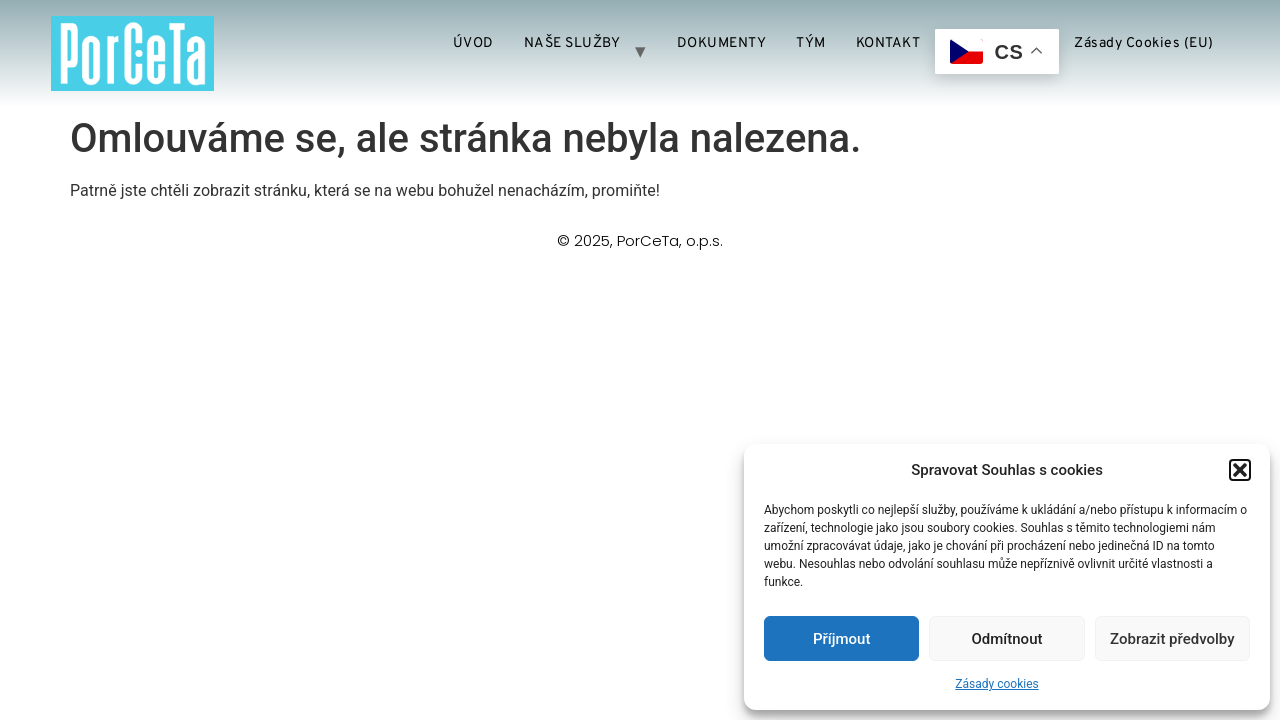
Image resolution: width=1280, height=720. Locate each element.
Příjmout (841, 639)
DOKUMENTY (722, 43)
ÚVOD (473, 43)
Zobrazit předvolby (1172, 639)
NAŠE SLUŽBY (572, 43)
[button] (1240, 470)
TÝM (811, 43)
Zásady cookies (996, 684)
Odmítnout (1007, 639)
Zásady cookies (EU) (1144, 43)
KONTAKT (888, 43)
